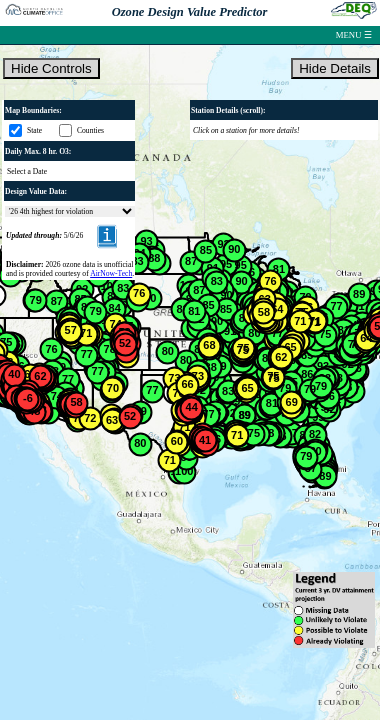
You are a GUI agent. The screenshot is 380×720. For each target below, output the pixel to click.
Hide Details (335, 68)
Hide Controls (51, 68)
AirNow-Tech (111, 273)
